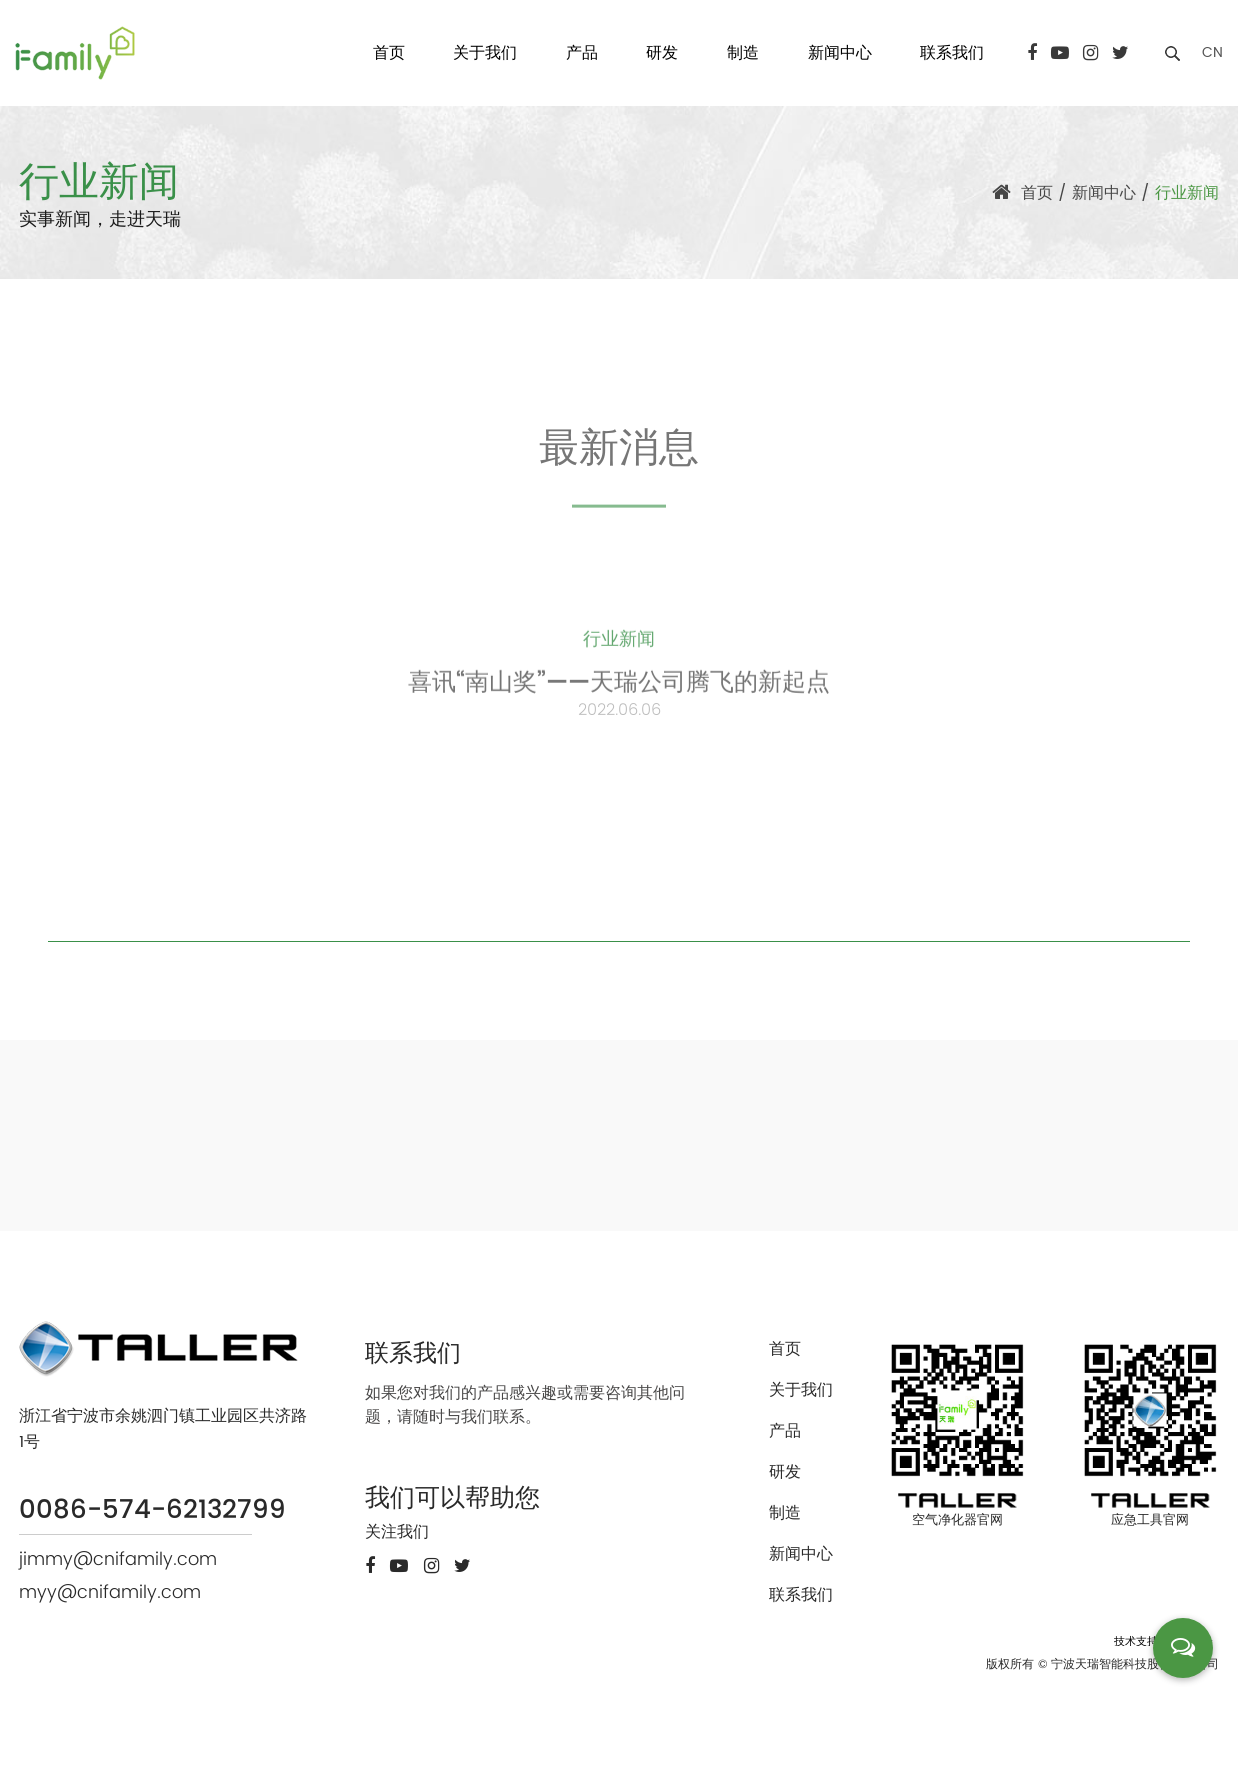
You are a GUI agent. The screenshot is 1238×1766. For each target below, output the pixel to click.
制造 (743, 53)
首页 (389, 53)
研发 (662, 53)
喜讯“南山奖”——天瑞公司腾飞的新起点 (619, 689)
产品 (582, 53)
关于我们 (485, 53)
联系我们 (952, 53)
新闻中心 (840, 53)
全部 (367, 532)
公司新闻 (517, 550)
